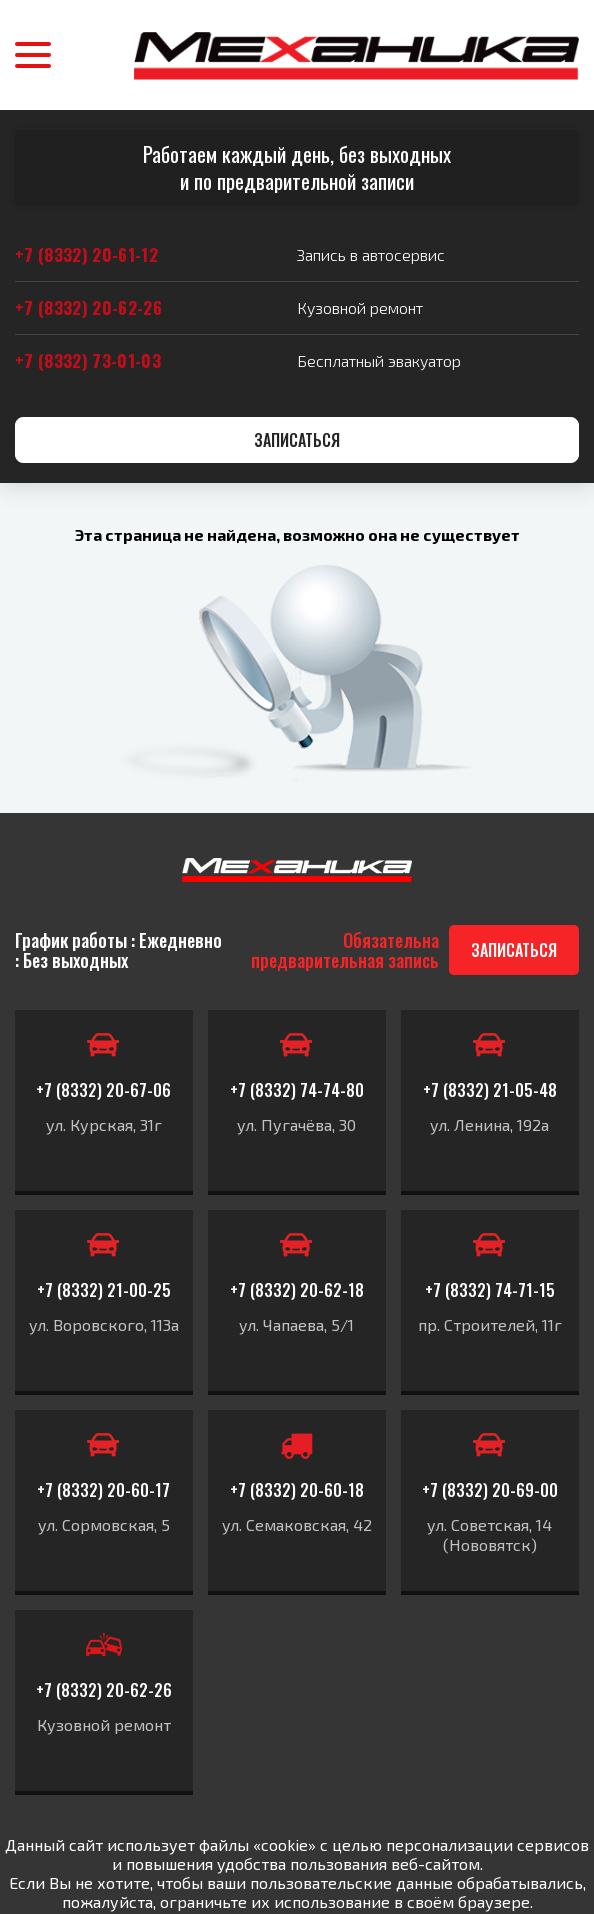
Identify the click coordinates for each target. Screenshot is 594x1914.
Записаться (297, 440)
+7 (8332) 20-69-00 (490, 1490)
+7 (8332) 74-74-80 (297, 1090)
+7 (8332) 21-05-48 (490, 1090)
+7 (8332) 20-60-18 (297, 1490)
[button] (33, 55)
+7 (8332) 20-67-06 (103, 1090)
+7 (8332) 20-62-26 (104, 1690)
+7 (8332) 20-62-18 (297, 1290)
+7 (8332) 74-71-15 (490, 1290)
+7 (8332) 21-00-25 (104, 1290)
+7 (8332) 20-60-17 (103, 1490)
